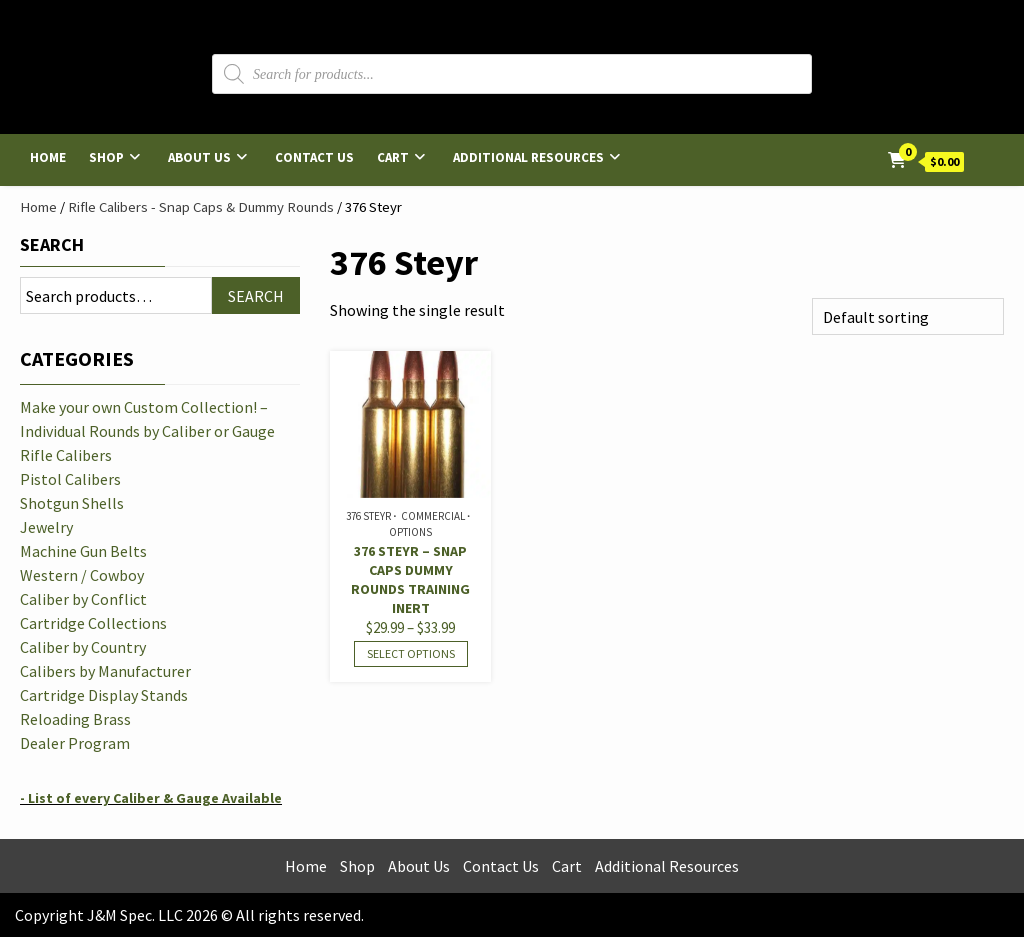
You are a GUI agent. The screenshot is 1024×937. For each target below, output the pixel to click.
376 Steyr (368, 516)
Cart (393, 157)
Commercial (433, 516)
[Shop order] (908, 316)
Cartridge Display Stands (104, 695)
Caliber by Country (83, 647)
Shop (106, 157)
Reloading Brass (75, 719)
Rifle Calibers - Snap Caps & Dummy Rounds (201, 207)
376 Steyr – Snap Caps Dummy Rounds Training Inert (410, 579)
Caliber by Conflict (83, 599)
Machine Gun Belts (83, 551)
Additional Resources (528, 157)
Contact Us (314, 157)
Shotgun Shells (72, 503)
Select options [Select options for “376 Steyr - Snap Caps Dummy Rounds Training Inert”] (411, 653)
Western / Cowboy (82, 575)
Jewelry (46, 527)
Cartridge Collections (93, 623)
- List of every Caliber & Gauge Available (151, 798)
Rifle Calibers (66, 455)
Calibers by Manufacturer (105, 671)
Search (52, 244)
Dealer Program (75, 743)
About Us (199, 157)
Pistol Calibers (70, 479)
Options (410, 532)
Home (48, 157)
